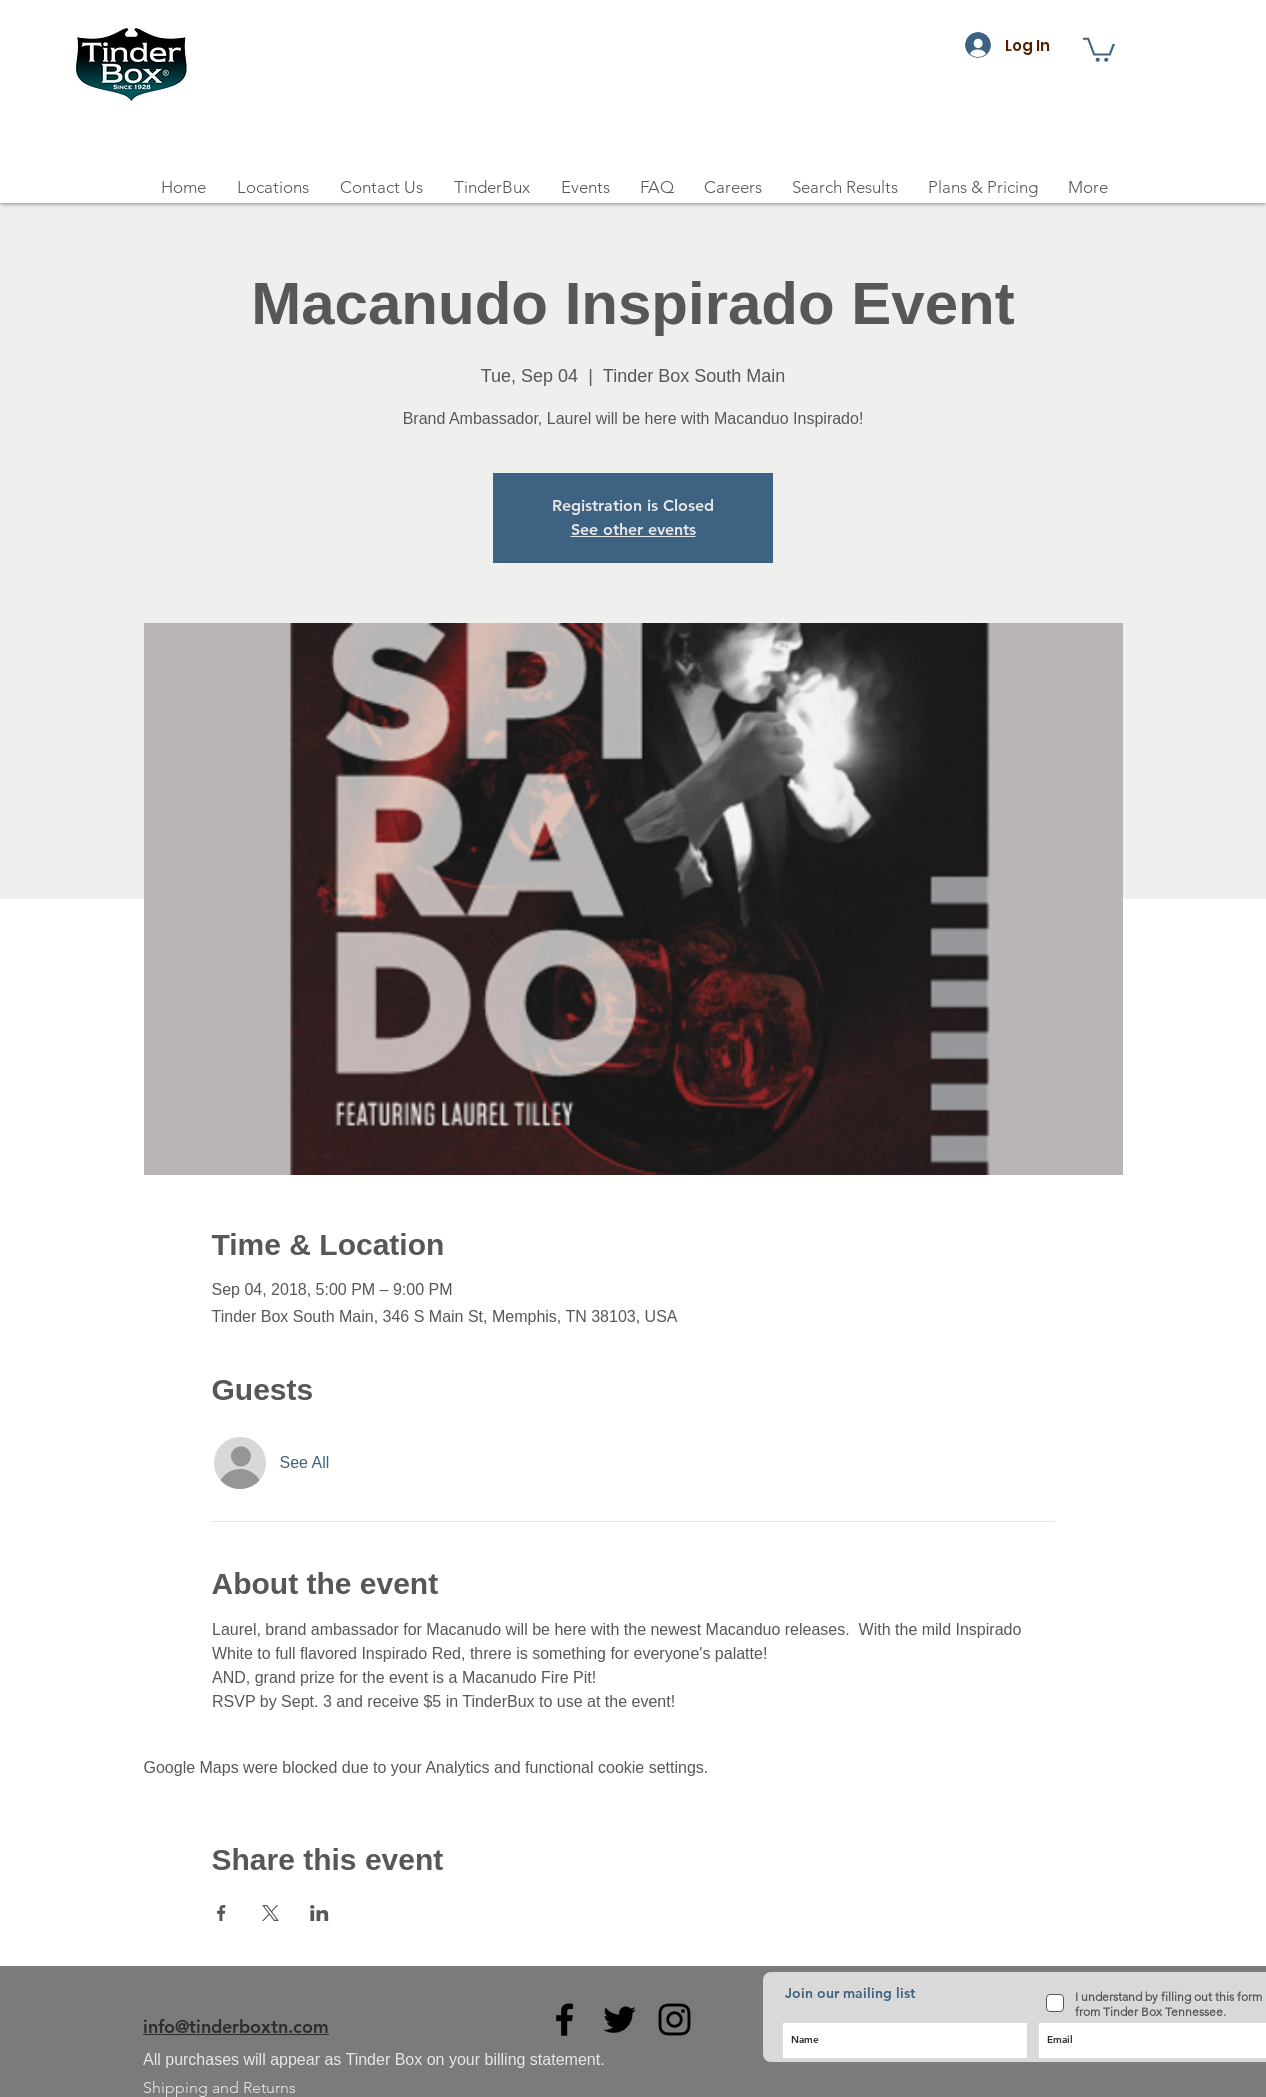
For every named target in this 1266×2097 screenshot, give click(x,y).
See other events (633, 529)
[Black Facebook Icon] (564, 2019)
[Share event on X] (270, 1913)
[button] (1099, 48)
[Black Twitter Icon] (619, 2019)
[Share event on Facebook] (221, 1913)
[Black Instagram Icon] (674, 2019)
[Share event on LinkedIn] (319, 1913)
